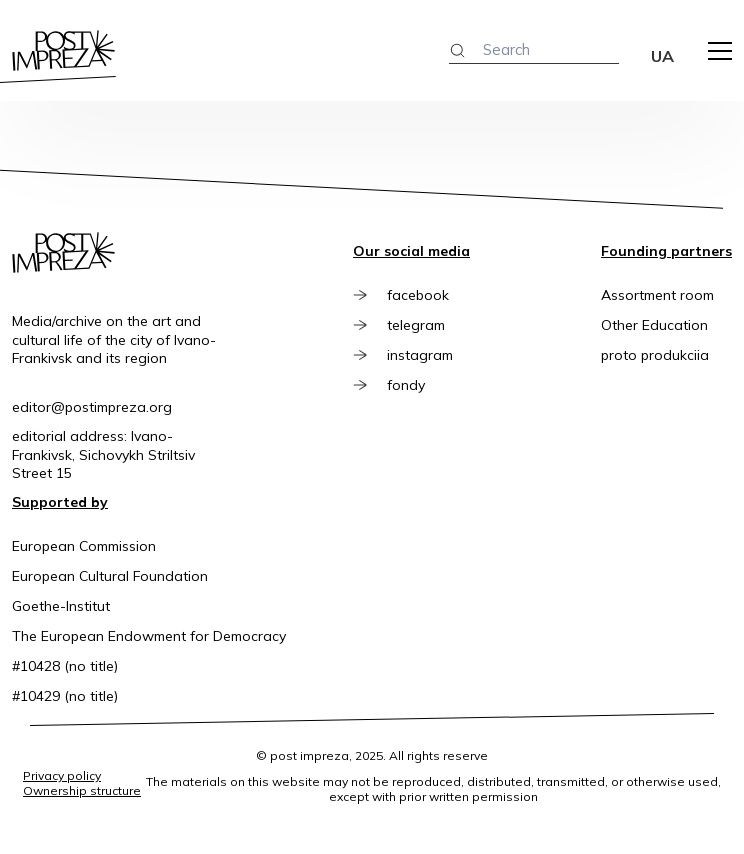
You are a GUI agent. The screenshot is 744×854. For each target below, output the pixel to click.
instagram (420, 355)
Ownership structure (82, 790)
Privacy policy (62, 775)
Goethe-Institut (61, 606)
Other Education (654, 325)
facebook (418, 295)
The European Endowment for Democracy (149, 636)
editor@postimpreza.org (92, 407)
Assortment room (657, 295)
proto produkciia (655, 355)
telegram (416, 325)
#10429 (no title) (65, 696)
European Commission (84, 546)
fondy (406, 385)
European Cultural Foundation (110, 576)
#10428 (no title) (65, 666)
